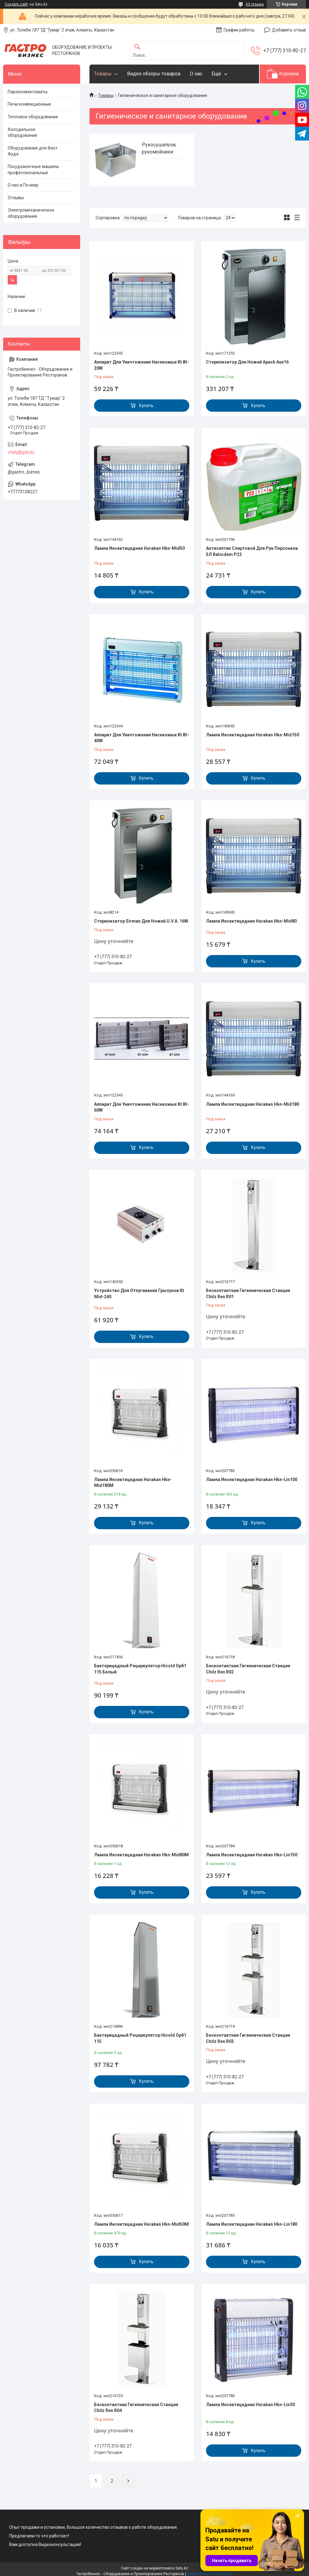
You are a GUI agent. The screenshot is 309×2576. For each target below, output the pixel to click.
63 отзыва (255, 4)
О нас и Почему (23, 185)
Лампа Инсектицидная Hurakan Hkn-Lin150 (251, 1854)
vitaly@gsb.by (21, 452)
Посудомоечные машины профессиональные (33, 169)
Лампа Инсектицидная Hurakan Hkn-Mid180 (252, 1104)
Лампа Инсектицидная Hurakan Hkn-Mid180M (133, 1482)
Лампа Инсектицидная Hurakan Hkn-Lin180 (251, 2224)
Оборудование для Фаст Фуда (33, 151)
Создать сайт (16, 4)
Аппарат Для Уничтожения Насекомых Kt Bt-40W (141, 737)
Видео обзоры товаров (154, 74)
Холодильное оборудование (22, 132)
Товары (103, 74)
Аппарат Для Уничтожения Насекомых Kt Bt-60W (141, 1107)
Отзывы (16, 197)
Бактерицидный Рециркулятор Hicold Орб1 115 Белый (140, 1668)
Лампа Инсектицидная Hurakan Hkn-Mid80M (141, 1854)
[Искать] (137, 47)
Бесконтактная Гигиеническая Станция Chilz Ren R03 (248, 2038)
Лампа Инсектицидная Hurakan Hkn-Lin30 (250, 2404)
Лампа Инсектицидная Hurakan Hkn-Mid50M (141, 2224)
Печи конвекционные (29, 104)
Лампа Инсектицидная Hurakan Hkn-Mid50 (139, 548)
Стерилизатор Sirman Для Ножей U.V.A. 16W (141, 921)
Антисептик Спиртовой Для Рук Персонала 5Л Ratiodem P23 (252, 551)
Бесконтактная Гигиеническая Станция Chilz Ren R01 (248, 1293)
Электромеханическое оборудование (31, 213)
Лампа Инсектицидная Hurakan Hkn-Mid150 (252, 734)
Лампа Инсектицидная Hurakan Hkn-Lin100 (251, 1479)
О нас (196, 74)
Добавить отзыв (289, 29)
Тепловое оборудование (33, 116)
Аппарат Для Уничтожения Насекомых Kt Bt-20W (141, 365)
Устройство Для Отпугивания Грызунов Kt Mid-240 (139, 1293)
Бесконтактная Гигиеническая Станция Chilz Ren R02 (248, 1668)
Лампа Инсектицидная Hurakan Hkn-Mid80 (251, 921)
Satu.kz (181, 2568)
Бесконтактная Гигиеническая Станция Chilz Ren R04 (136, 2407)
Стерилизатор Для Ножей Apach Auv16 (247, 362)
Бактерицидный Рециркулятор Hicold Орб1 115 (140, 2038)
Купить (146, 405)
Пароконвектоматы (27, 91)
